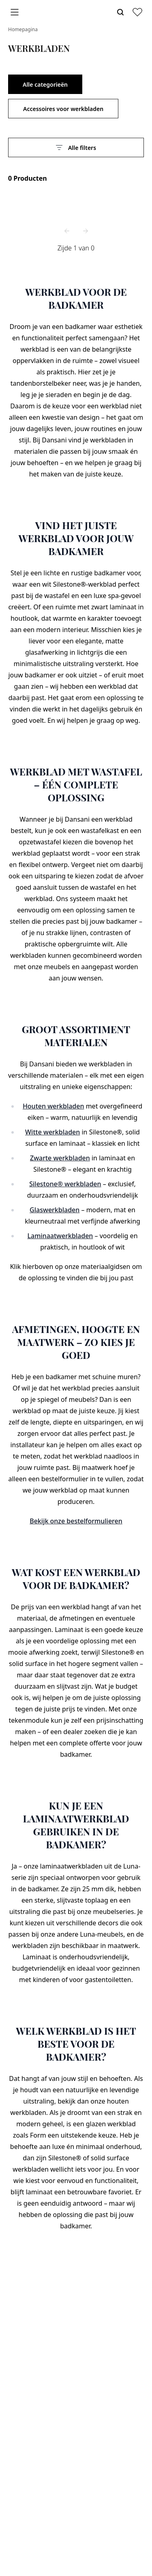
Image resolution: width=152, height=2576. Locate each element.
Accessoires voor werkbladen (63, 109)
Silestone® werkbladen (65, 1183)
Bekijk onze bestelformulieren (76, 1521)
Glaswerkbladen (54, 1209)
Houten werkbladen (53, 1106)
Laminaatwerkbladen (60, 1235)
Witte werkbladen (52, 1132)
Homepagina (23, 29)
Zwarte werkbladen (60, 1157)
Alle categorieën (45, 84)
